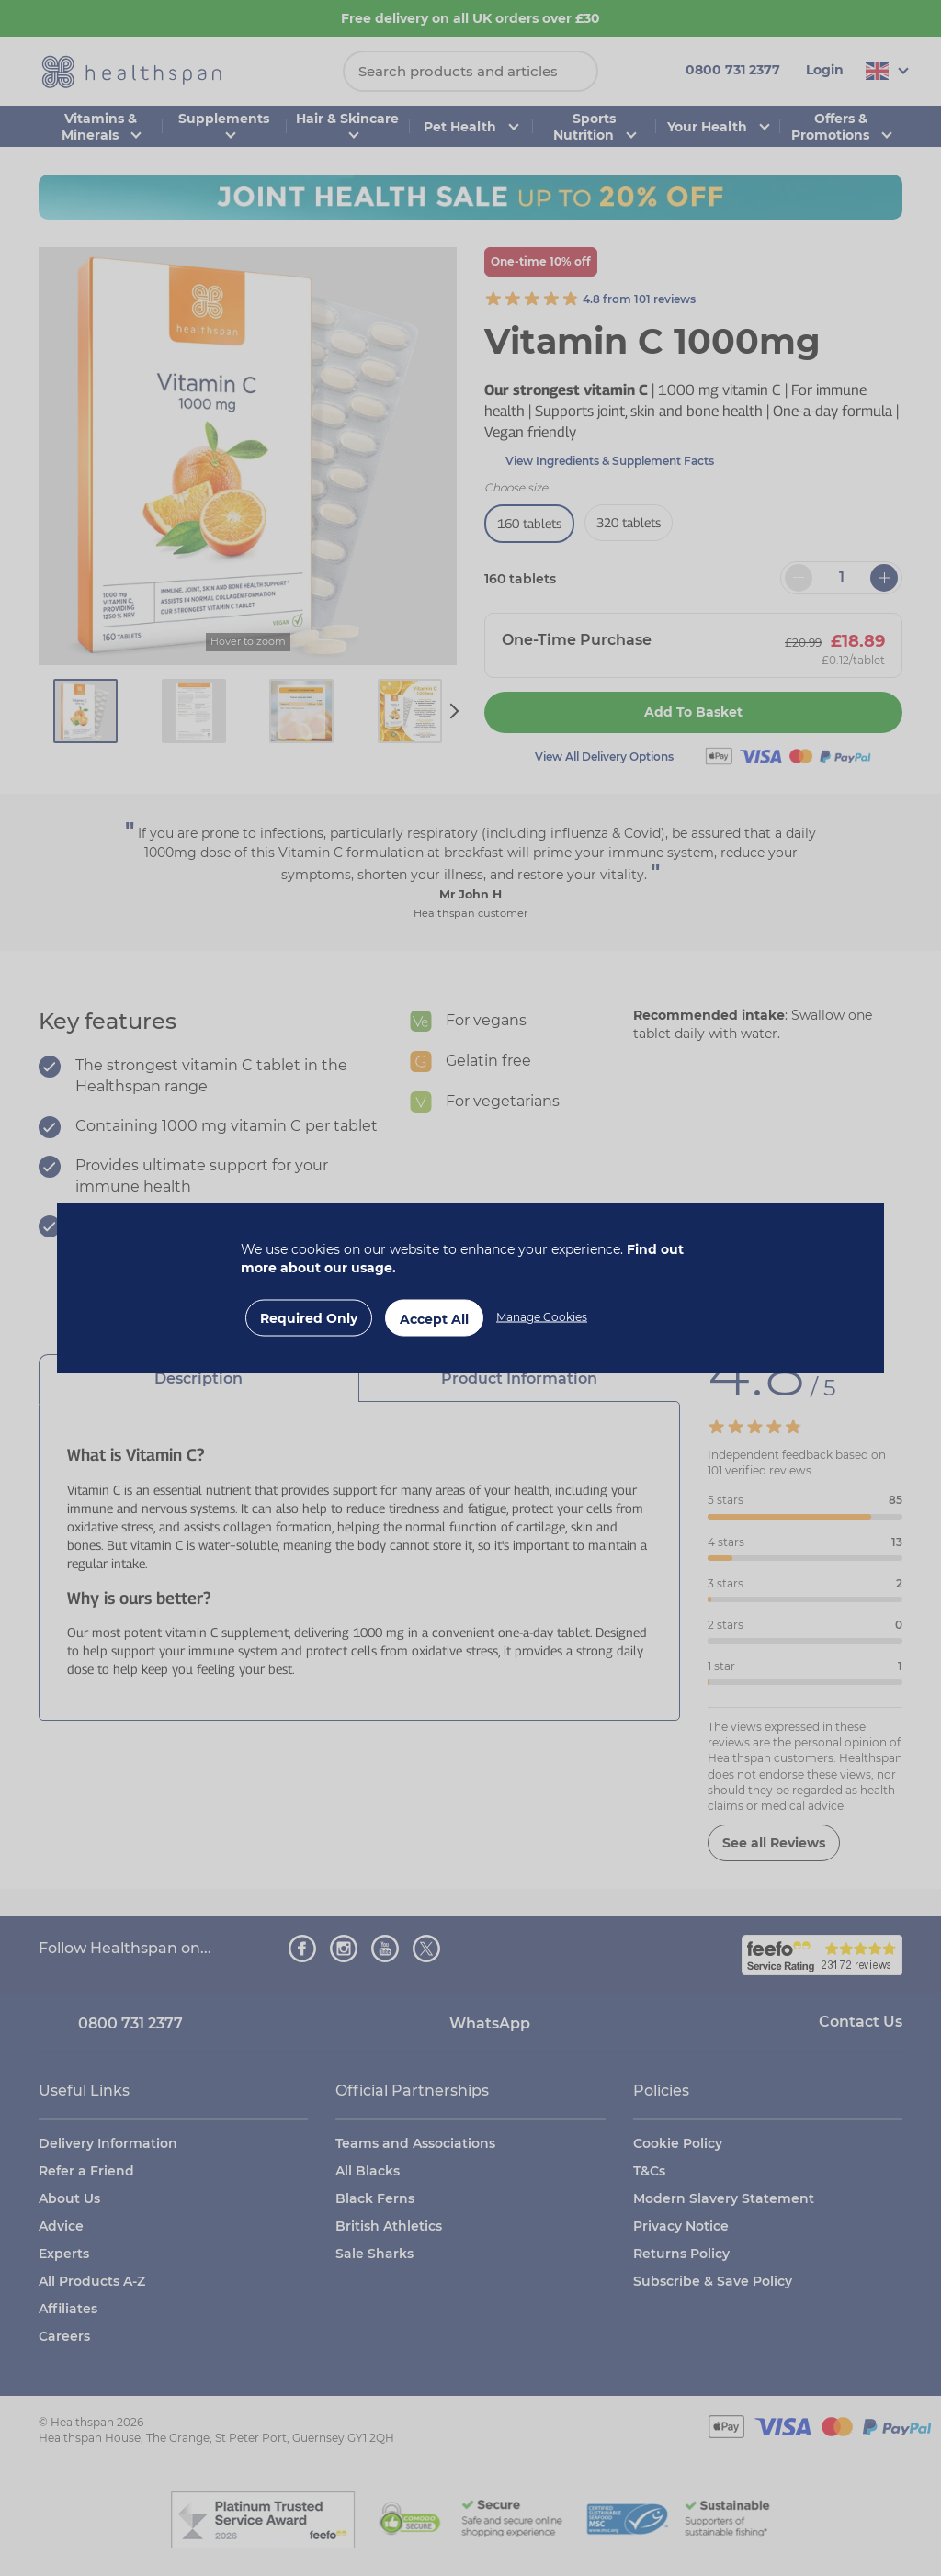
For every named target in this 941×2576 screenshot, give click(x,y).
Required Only (308, 1318)
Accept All (434, 1319)
